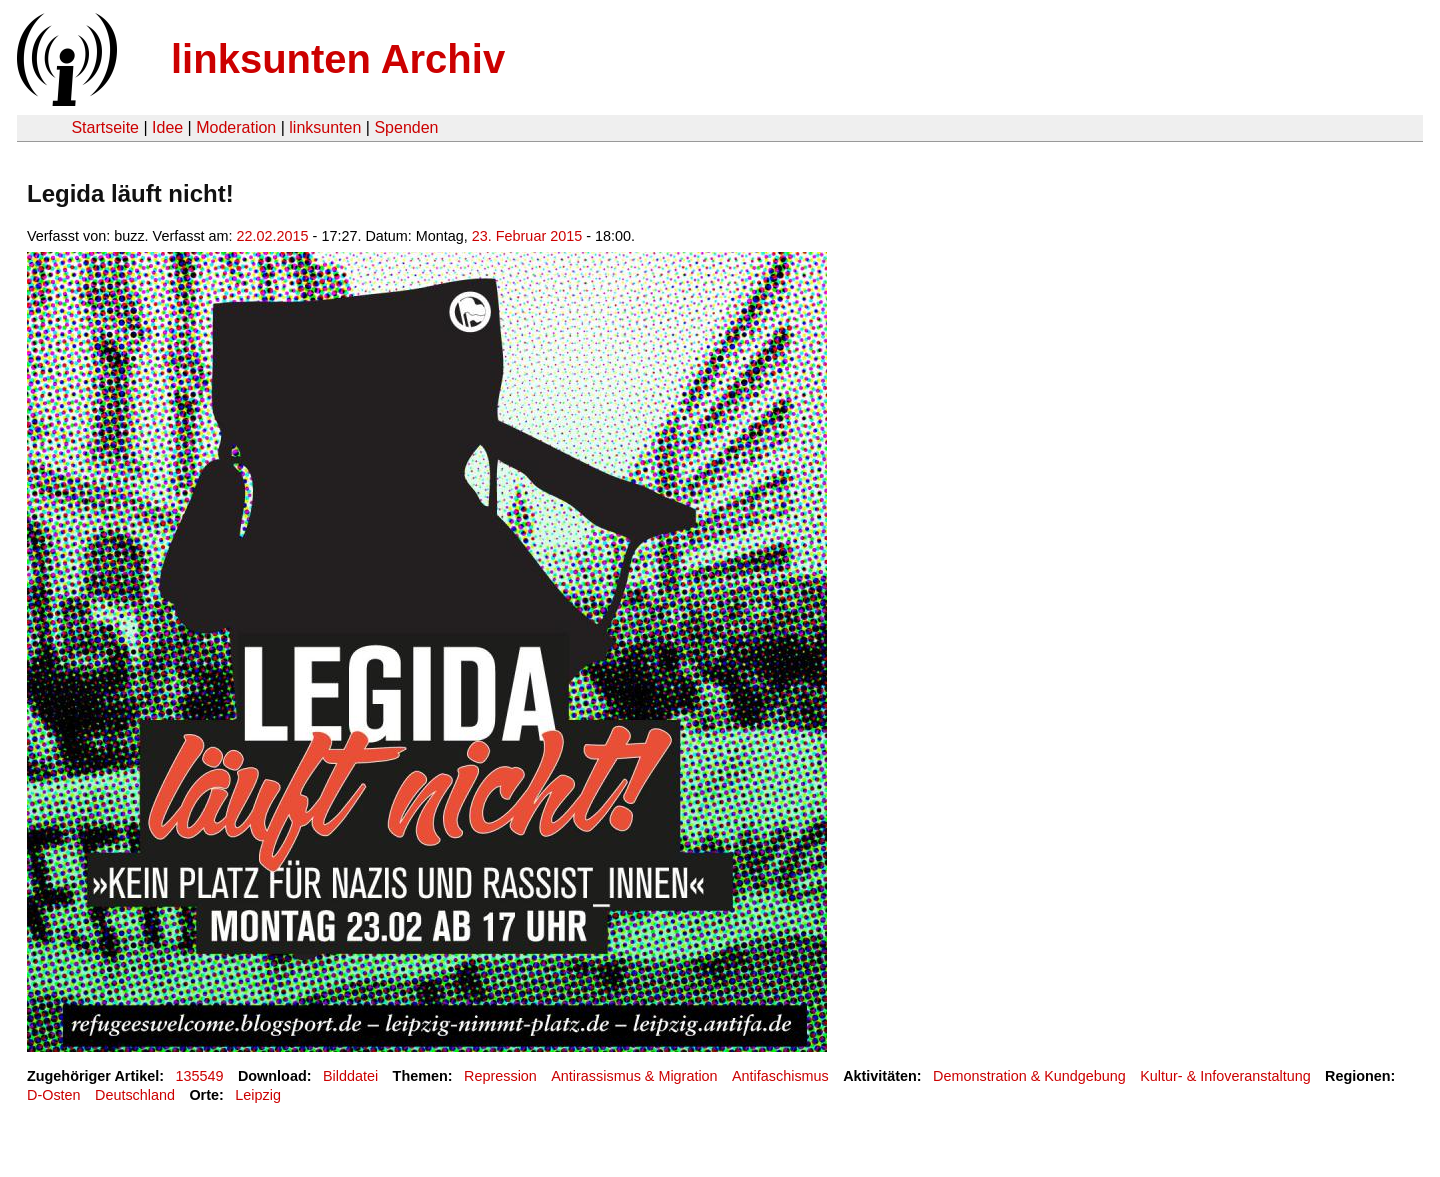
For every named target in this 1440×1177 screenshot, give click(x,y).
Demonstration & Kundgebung (1029, 1076)
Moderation (236, 127)
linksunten (325, 127)
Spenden (406, 127)
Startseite (105, 127)
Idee (167, 127)
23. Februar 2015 (527, 236)
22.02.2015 (273, 236)
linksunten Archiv (338, 59)
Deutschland (135, 1095)
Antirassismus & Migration (634, 1076)
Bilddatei (350, 1076)
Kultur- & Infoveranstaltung (1225, 1076)
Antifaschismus (780, 1076)
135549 (200, 1076)
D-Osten (54, 1095)
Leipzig (258, 1095)
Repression (500, 1076)
